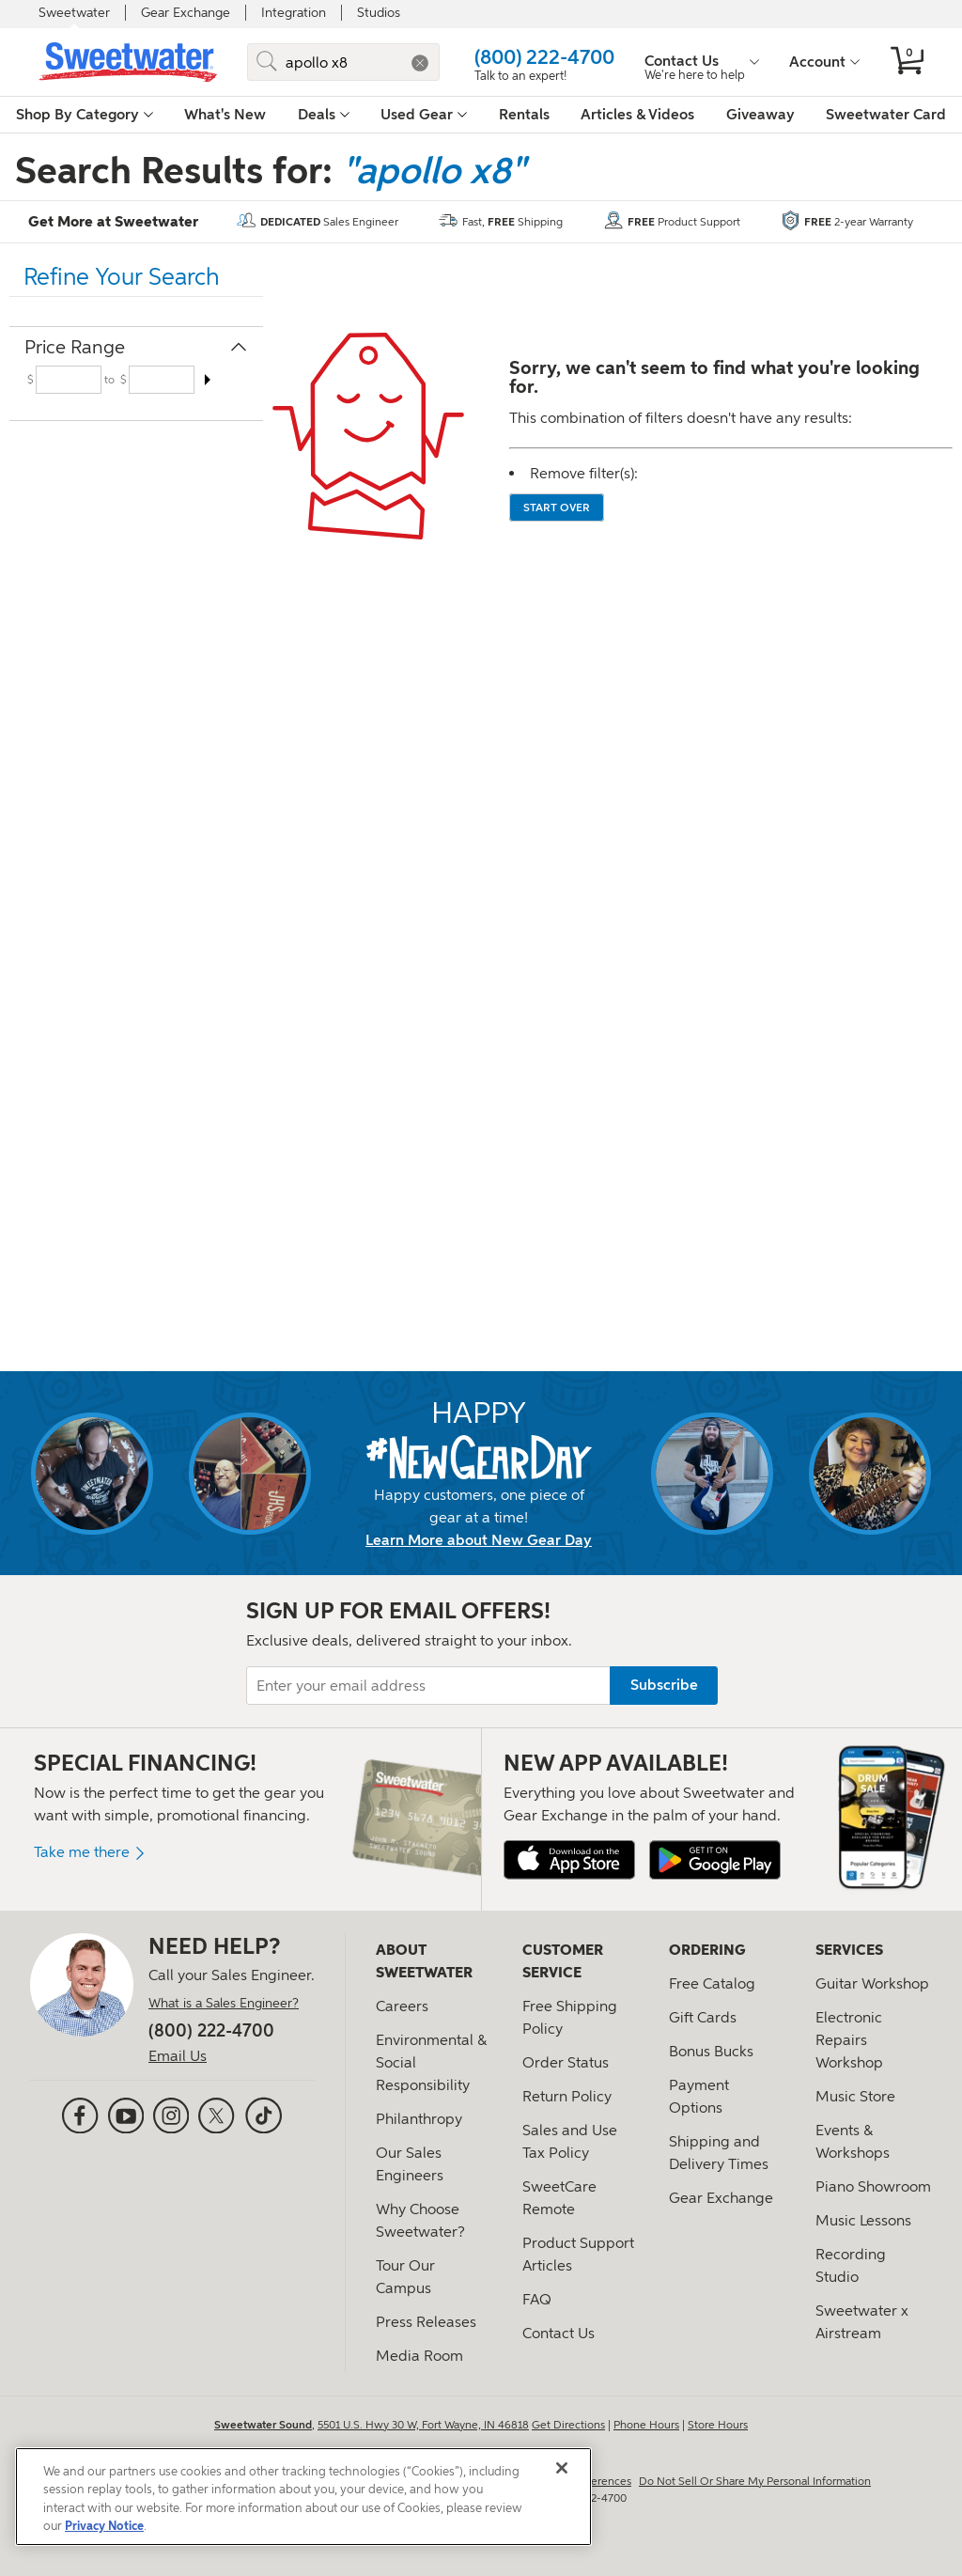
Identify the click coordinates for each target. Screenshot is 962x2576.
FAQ (536, 2299)
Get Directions (568, 2424)
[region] (303, 2496)
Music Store (855, 2096)
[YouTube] (126, 2118)
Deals (323, 114)
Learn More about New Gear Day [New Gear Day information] (478, 1540)
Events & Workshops (852, 2141)
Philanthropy (419, 2119)
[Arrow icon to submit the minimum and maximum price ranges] (206, 379)
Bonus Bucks (711, 2051)
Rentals (524, 114)
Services (849, 1950)
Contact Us (558, 2333)
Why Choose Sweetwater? (420, 2220)
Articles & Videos (637, 114)
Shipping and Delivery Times (718, 2152)
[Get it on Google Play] (715, 1857)
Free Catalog (712, 1983)
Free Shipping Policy (569, 2017)
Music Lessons (863, 2220)
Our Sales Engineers (409, 2164)
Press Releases (426, 2322)
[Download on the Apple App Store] (569, 1860)
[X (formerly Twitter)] (216, 2118)
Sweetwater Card (886, 114)
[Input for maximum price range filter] (161, 380)
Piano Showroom (873, 2186)
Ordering (707, 1950)
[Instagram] (171, 2118)
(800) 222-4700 (544, 57)
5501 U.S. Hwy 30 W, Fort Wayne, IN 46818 (423, 2424)
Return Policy (567, 2096)
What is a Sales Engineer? (223, 2003)
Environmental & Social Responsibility (431, 2062)
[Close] (561, 2468)
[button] (420, 63)
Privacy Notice (104, 2526)
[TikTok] (263, 2116)
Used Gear (423, 114)
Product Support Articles (578, 2254)
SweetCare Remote (559, 2198)
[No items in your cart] (907, 62)
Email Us (177, 2056)
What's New (225, 114)
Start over (556, 508)
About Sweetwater (424, 1961)
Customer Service (562, 1961)
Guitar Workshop (872, 1983)
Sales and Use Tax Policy (569, 2141)
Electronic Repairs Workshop (849, 2039)
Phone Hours (646, 2424)
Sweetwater (74, 13)
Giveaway (760, 114)
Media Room (419, 2356)
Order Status (565, 2062)
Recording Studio (850, 2265)
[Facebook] (80, 2118)
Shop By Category (84, 114)
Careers (402, 2006)
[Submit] (267, 62)
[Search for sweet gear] (343, 62)
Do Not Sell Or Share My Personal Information (755, 2481)
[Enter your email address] (481, 1685)
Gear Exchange (185, 13)
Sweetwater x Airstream (861, 2322)
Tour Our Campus (405, 2276)
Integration (293, 13)
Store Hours (718, 2424)
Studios (378, 13)
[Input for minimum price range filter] (68, 380)
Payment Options (699, 2096)
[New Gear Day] (479, 1457)
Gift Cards (703, 2017)
